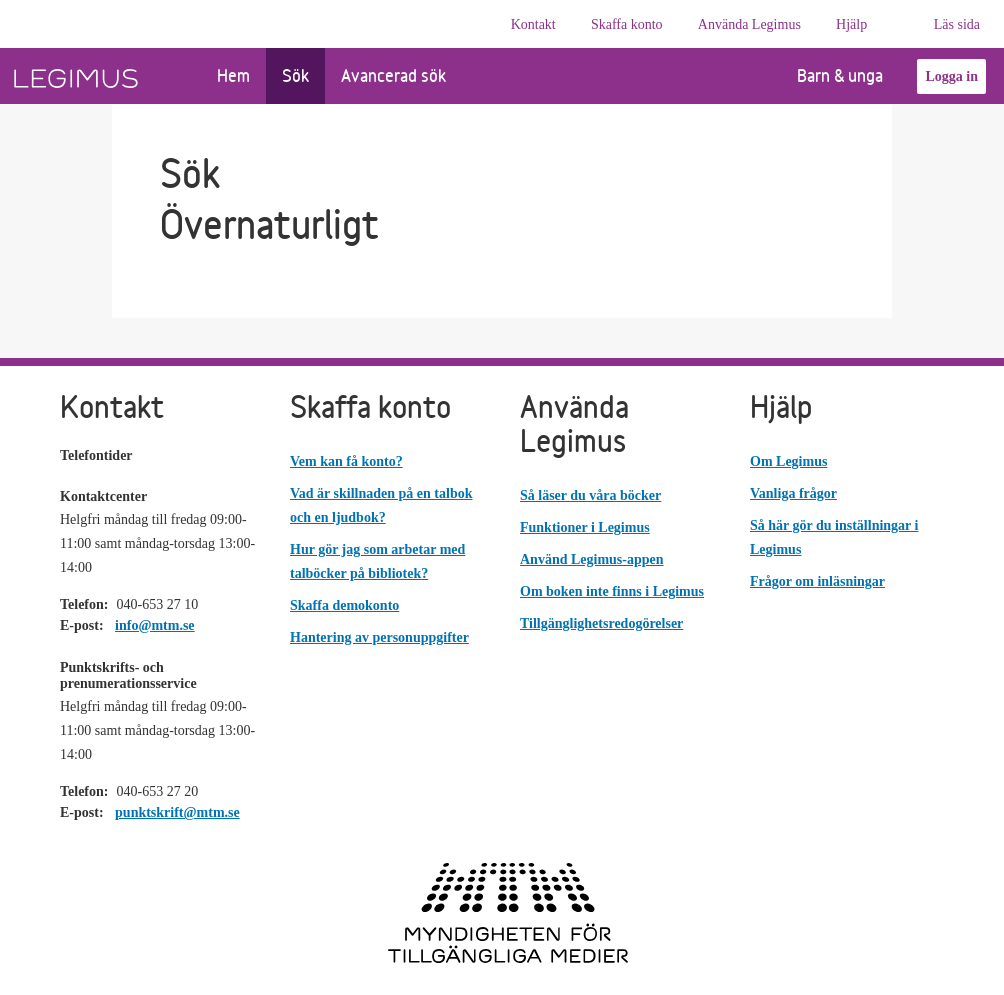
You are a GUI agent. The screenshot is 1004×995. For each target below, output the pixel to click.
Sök (295, 75)
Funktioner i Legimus (585, 527)
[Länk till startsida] (100, 76)
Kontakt (533, 24)
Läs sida (957, 24)
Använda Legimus (749, 24)
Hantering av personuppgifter (379, 637)
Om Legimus (788, 461)
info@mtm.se (155, 625)
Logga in (951, 76)
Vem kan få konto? (346, 461)
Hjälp (851, 24)
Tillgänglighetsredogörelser (601, 623)
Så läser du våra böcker (590, 495)
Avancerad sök (393, 75)
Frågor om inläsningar (817, 581)
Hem (233, 75)
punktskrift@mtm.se (177, 812)
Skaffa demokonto (344, 605)
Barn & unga (825, 75)
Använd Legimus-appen (592, 559)
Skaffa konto (627, 24)
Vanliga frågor (793, 493)
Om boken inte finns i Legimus (612, 591)
